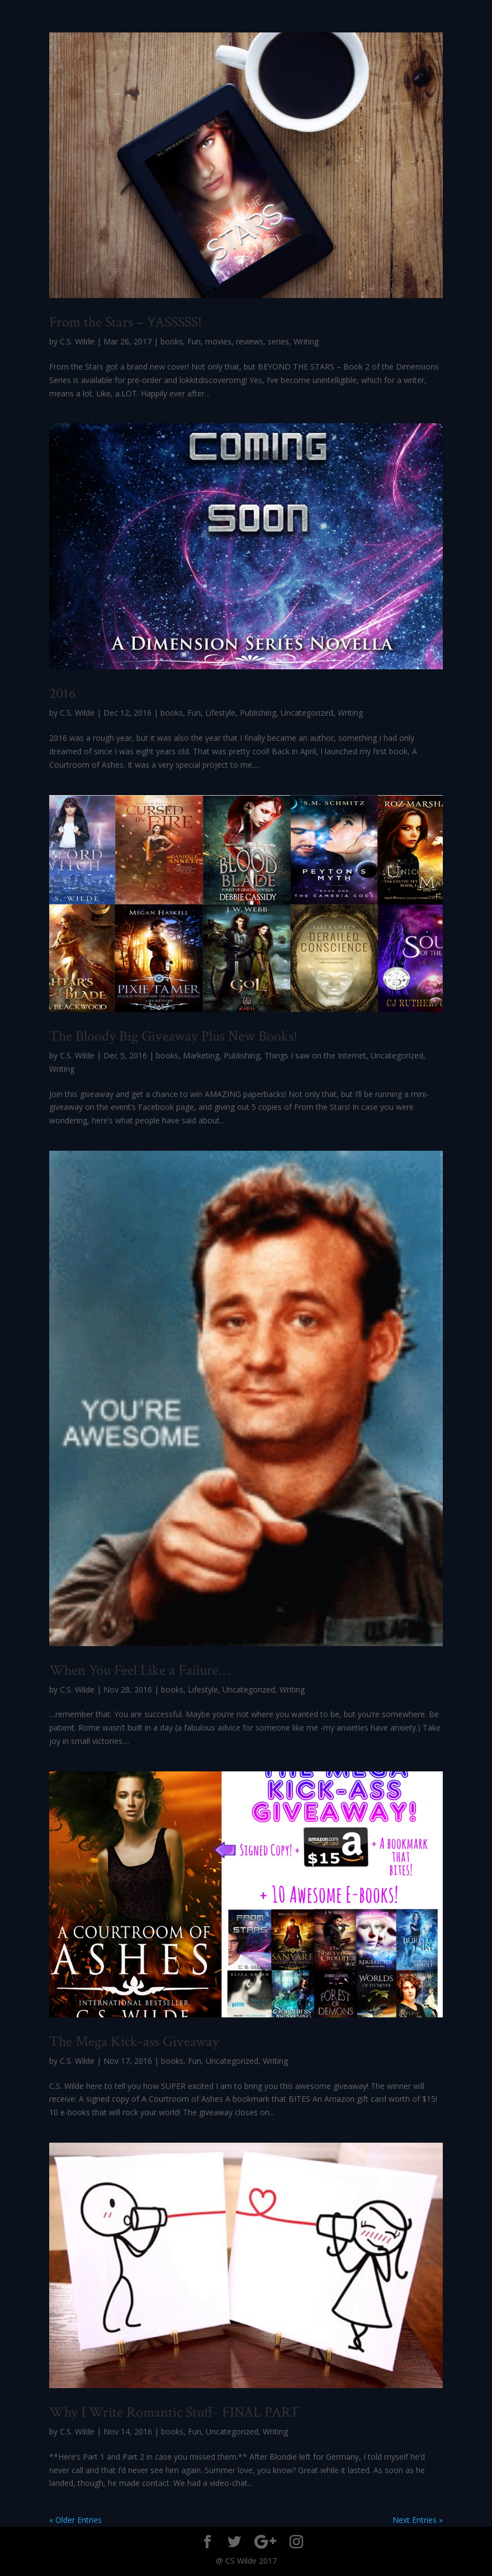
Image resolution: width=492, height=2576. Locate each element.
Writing (306, 341)
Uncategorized (307, 712)
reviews (249, 341)
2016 (62, 693)
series (278, 341)
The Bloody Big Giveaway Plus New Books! (173, 1036)
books (171, 341)
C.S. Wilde (77, 341)
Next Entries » (417, 2519)
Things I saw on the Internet (315, 1055)
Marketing (201, 1055)
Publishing (258, 712)
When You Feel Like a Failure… (139, 1670)
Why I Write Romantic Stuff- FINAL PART (174, 2412)
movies (218, 341)
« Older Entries (75, 2519)
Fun (194, 341)
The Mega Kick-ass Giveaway (134, 2041)
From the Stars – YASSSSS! (125, 322)
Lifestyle (220, 712)
